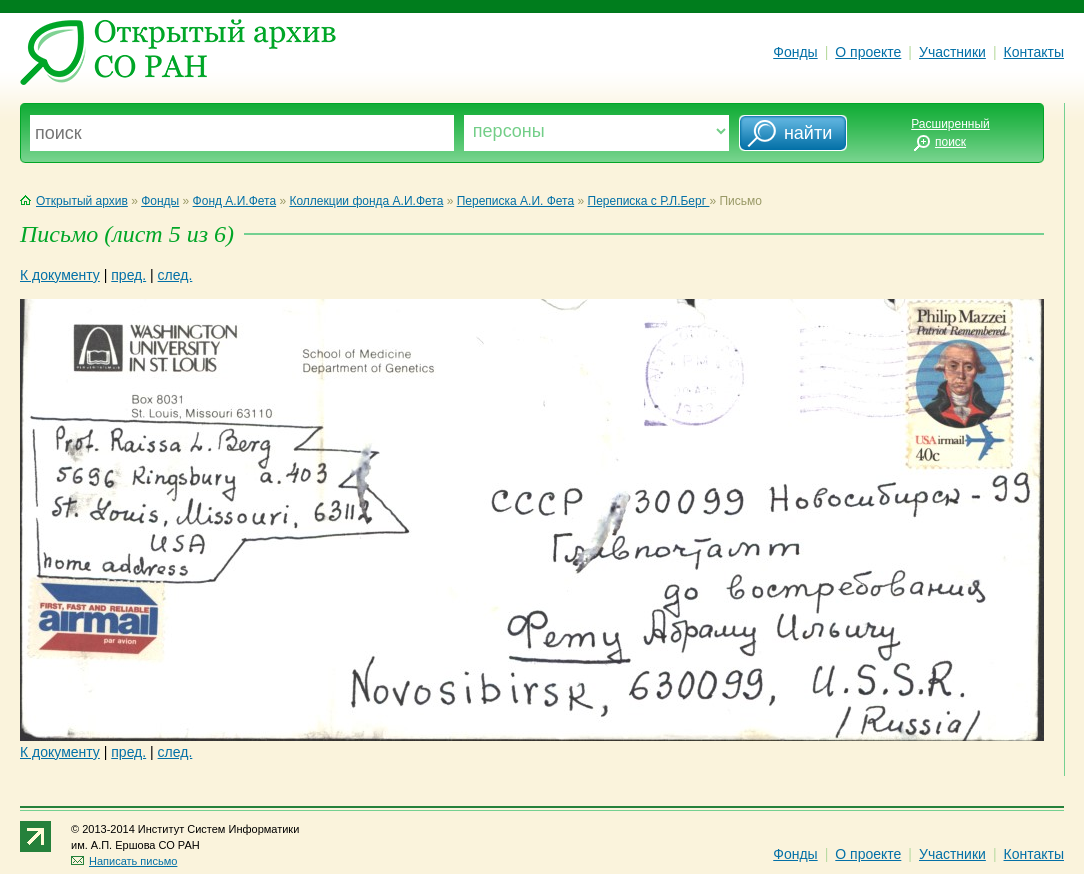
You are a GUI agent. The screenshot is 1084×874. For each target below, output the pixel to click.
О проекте (868, 52)
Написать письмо (124, 861)
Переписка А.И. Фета (515, 201)
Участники (952, 52)
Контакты (1034, 52)
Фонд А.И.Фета (235, 201)
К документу (60, 275)
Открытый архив (74, 201)
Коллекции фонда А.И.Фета (366, 201)
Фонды (795, 52)
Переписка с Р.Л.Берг (649, 201)
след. (175, 275)
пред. (128, 275)
